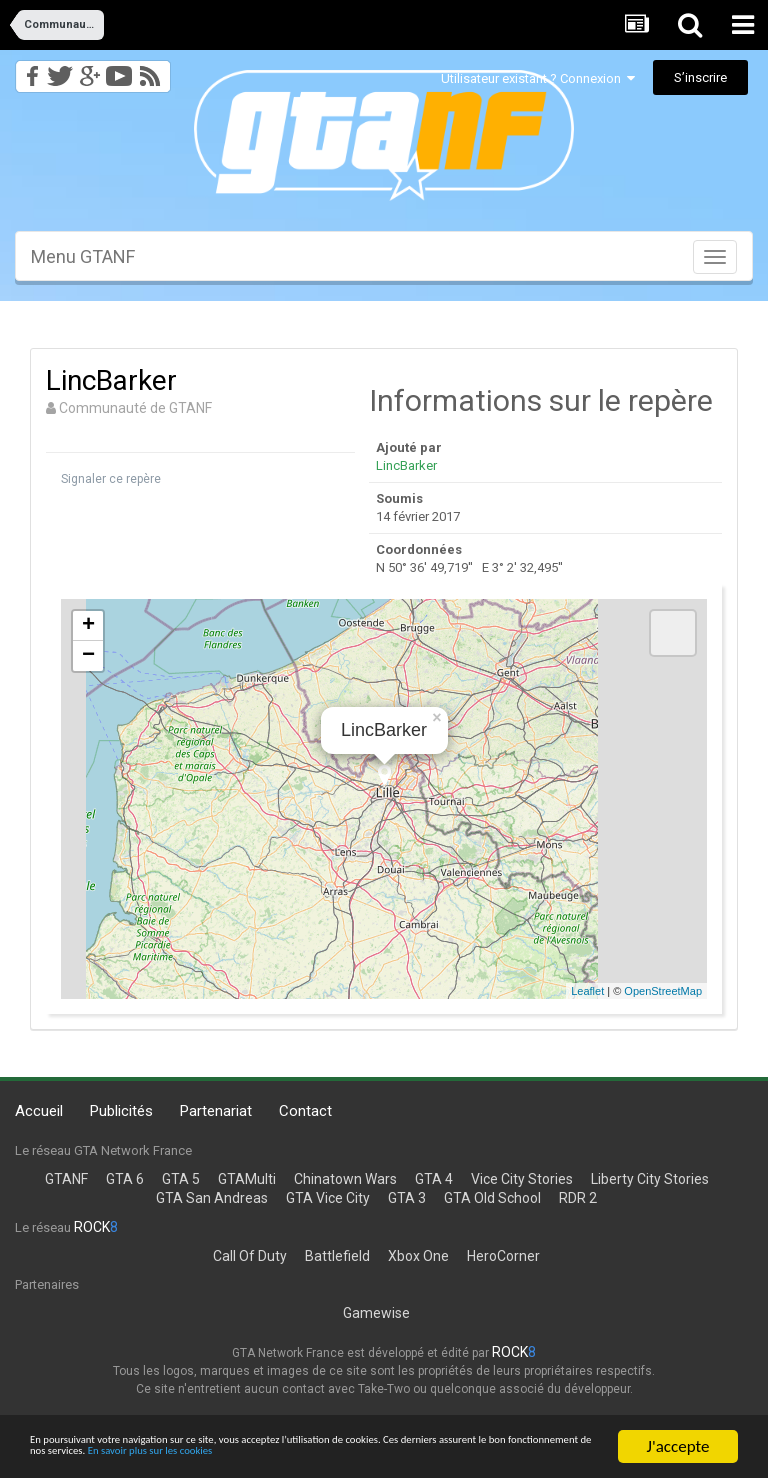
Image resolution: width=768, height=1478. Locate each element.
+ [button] (88, 626)
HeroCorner (503, 1256)
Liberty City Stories (650, 1179)
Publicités (121, 1111)
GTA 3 (407, 1198)
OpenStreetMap (663, 991)
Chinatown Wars (345, 1179)
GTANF (66, 1179)
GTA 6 (125, 1179)
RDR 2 (578, 1198)
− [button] (88, 656)
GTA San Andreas (212, 1198)
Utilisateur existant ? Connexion (538, 78)
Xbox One (418, 1256)
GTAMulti (247, 1179)
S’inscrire (700, 77)
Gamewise (376, 1313)
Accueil (39, 1111)
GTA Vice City (328, 1198)
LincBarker (406, 465)
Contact (305, 1111)
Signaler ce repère (111, 479)
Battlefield (337, 1256)
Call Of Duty (250, 1256)
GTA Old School (492, 1198)
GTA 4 (434, 1179)
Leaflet (587, 991)
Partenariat (216, 1111)
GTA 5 (181, 1179)
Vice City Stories (522, 1179)
